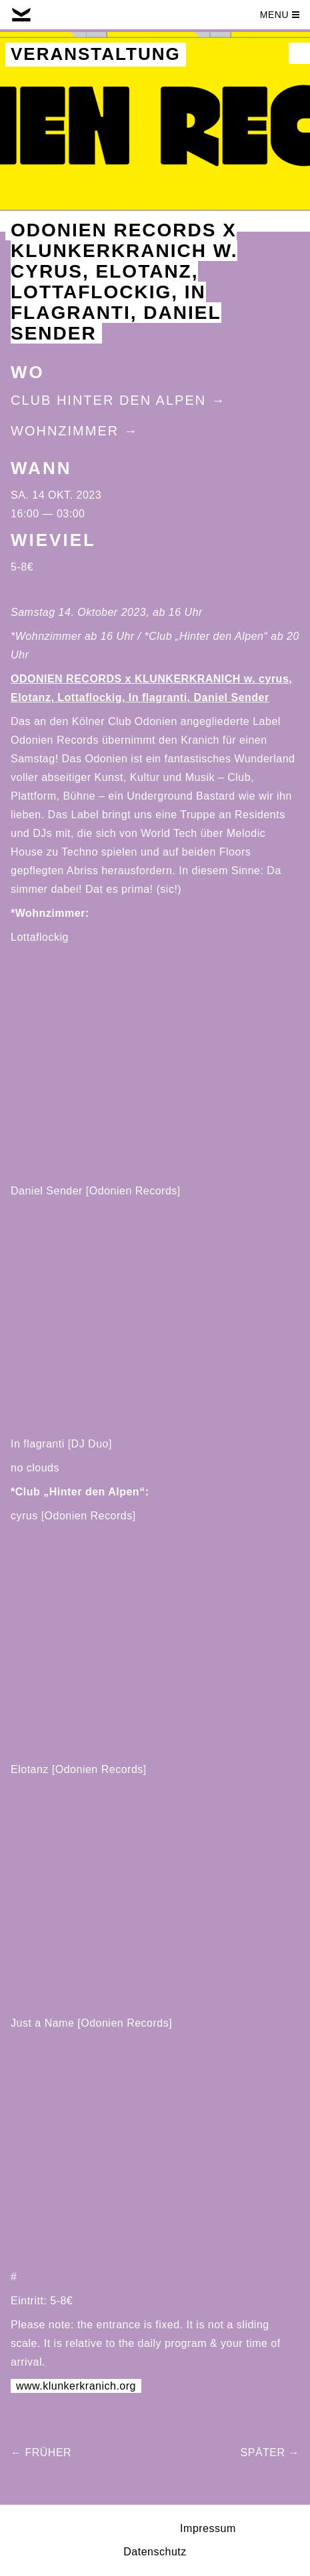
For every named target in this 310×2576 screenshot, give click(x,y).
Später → (270, 2452)
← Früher (41, 2452)
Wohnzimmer (65, 430)
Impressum (208, 2528)
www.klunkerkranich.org (76, 2386)
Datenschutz (154, 2551)
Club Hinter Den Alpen (108, 400)
